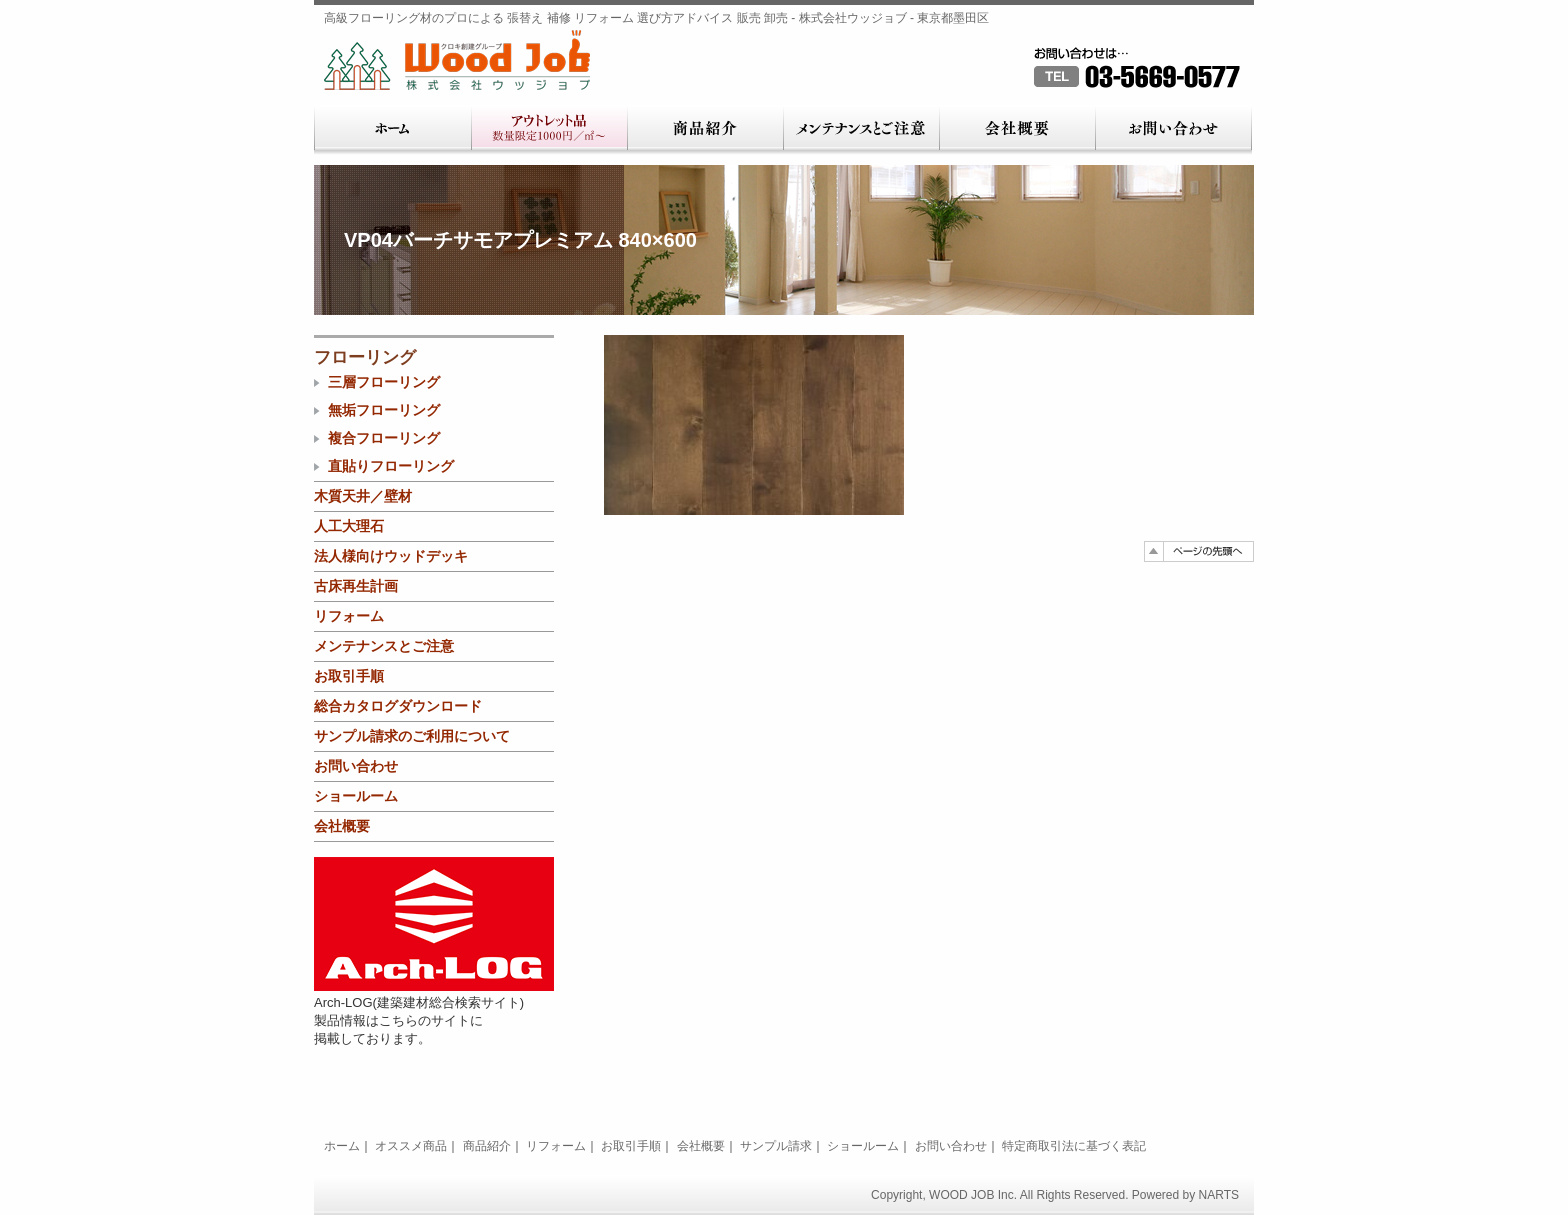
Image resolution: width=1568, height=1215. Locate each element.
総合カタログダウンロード (398, 706)
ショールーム (356, 796)
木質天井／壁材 (363, 496)
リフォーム (349, 616)
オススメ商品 (411, 1146)
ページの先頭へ (1199, 551)
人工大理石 (349, 526)
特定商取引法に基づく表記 (1074, 1146)
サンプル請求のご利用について (412, 736)
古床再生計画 (356, 586)
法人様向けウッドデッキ (391, 556)
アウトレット (549, 130)
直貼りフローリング (391, 466)
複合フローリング (384, 438)
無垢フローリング (384, 410)
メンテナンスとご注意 (861, 130)
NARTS (1219, 1195)
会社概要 (1017, 130)
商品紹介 (705, 130)
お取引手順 (349, 676)
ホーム (392, 130)
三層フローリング (384, 382)
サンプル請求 (776, 1146)
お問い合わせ (1173, 130)
